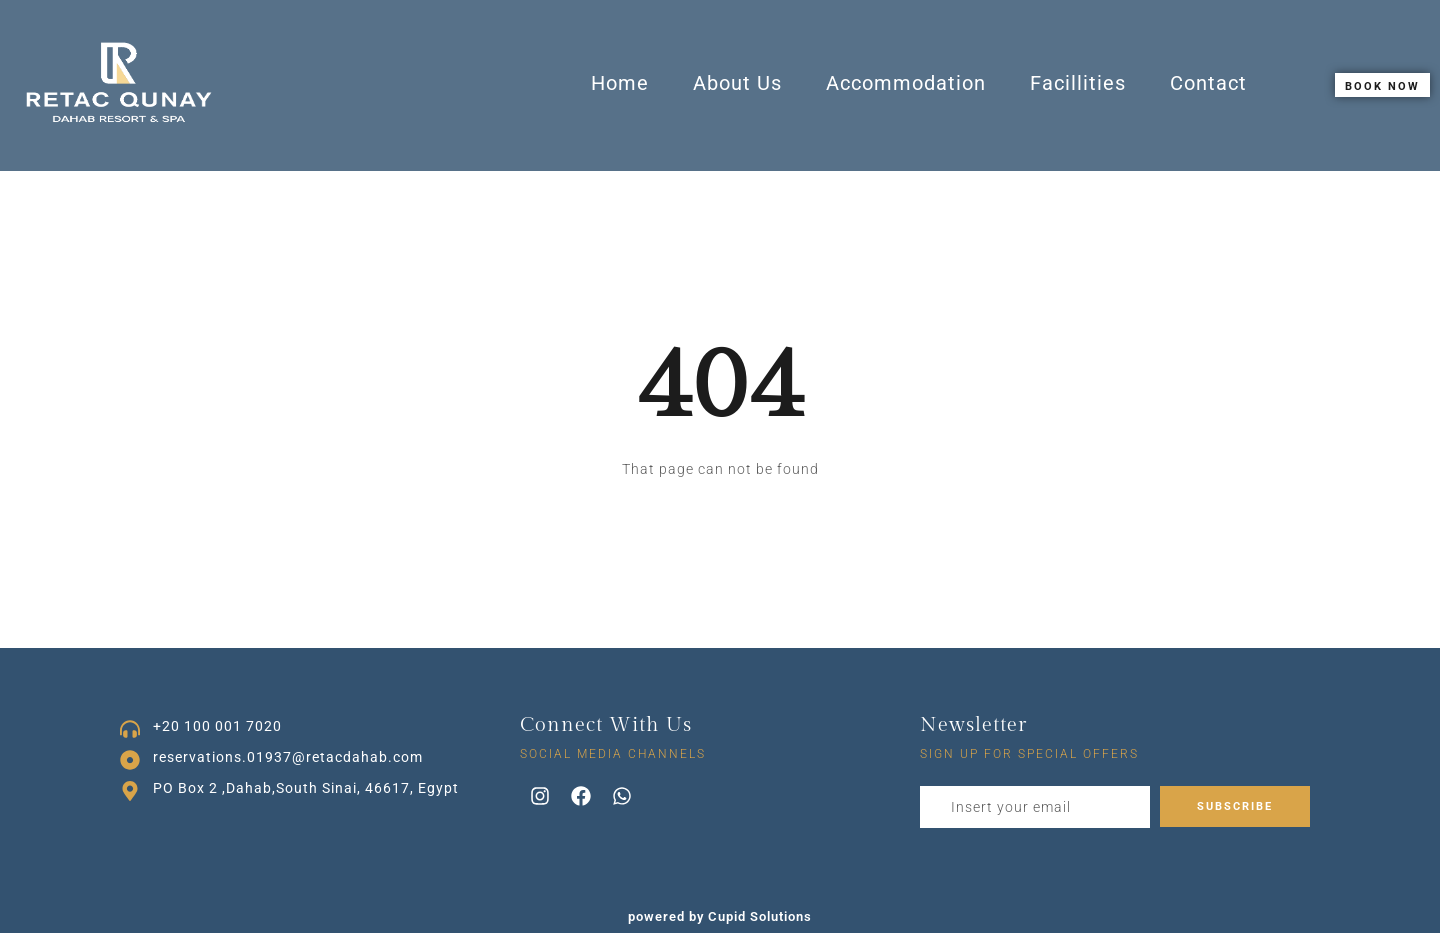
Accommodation (906, 83)
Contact (1208, 83)
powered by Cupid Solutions (720, 916)
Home (620, 83)
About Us (737, 83)
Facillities (1078, 83)
